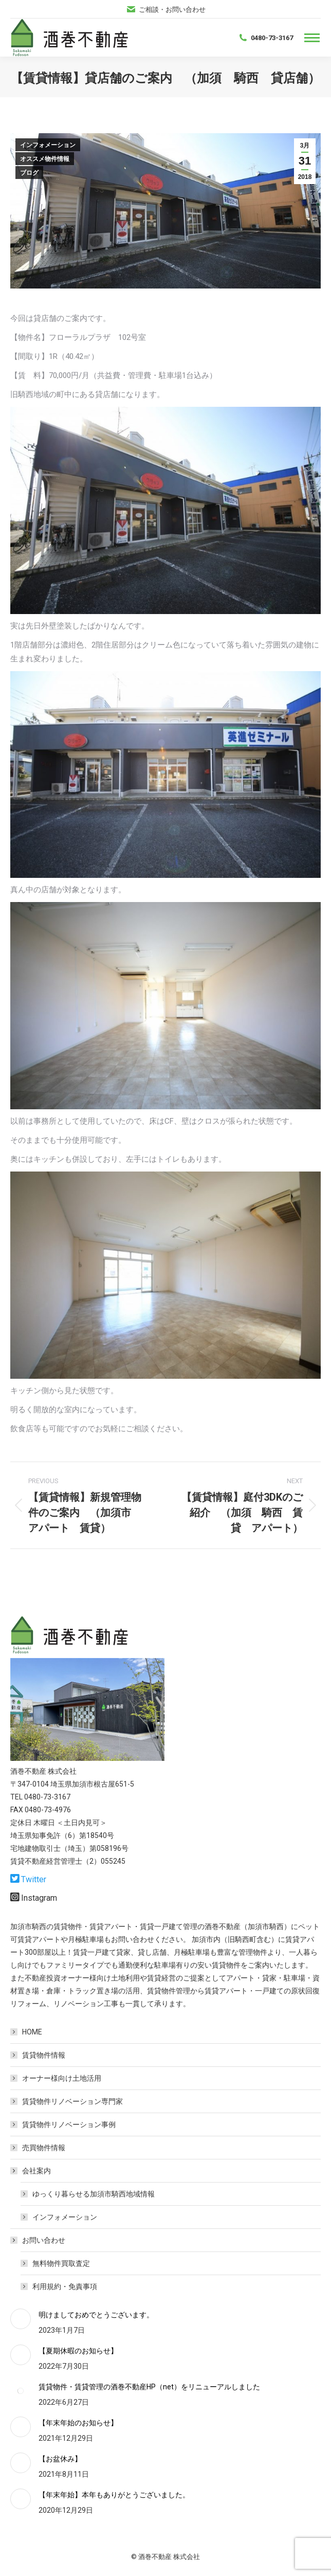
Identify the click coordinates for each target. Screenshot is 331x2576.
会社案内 (31, 2171)
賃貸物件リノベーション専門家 (72, 2101)
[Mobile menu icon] (312, 38)
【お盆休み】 (60, 2459)
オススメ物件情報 (44, 159)
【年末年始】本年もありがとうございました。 (114, 2495)
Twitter (33, 1879)
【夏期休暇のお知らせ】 (78, 2351)
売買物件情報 (43, 2147)
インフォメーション (48, 145)
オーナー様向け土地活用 (61, 2078)
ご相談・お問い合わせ (166, 9)
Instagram (39, 1898)
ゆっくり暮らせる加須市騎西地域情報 (93, 2194)
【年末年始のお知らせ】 (78, 2423)
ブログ (29, 172)
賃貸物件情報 (43, 2055)
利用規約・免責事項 (64, 2286)
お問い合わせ (38, 2240)
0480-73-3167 (265, 37)
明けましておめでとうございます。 (96, 2315)
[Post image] (20, 2319)
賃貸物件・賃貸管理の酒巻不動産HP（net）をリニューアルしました (149, 2387)
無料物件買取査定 (61, 2263)
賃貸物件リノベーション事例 (69, 2124)
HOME (32, 2032)
